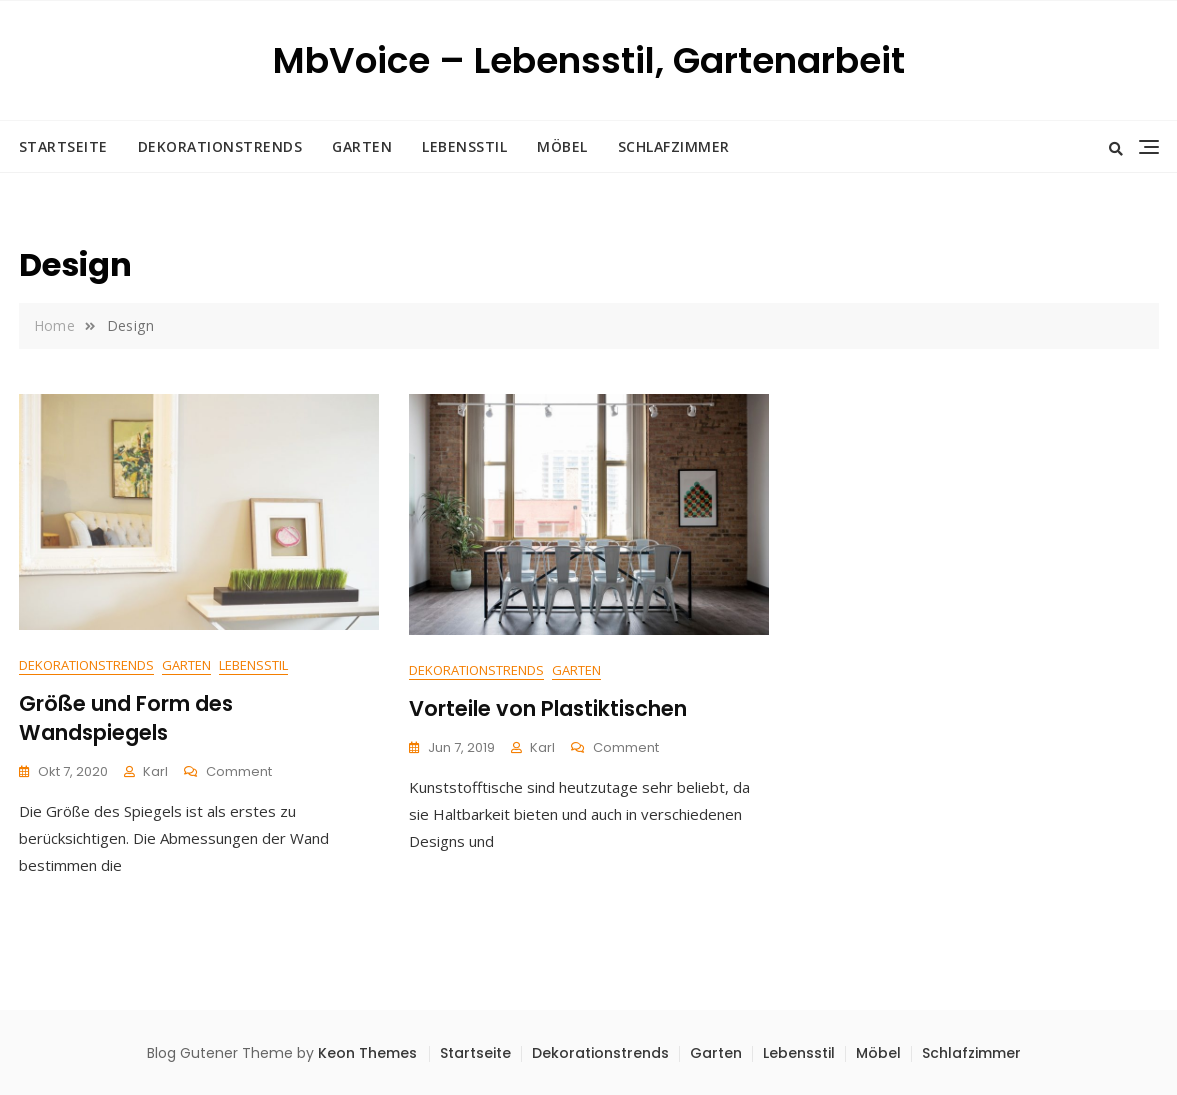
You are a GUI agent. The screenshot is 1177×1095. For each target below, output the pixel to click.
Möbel (562, 146)
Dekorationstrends (220, 146)
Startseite (63, 146)
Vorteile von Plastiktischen (548, 708)
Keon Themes (367, 1053)
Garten (362, 146)
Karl (155, 771)
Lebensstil (464, 146)
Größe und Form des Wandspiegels (126, 718)
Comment (239, 772)
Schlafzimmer (674, 146)
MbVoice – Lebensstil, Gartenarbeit (589, 60)
